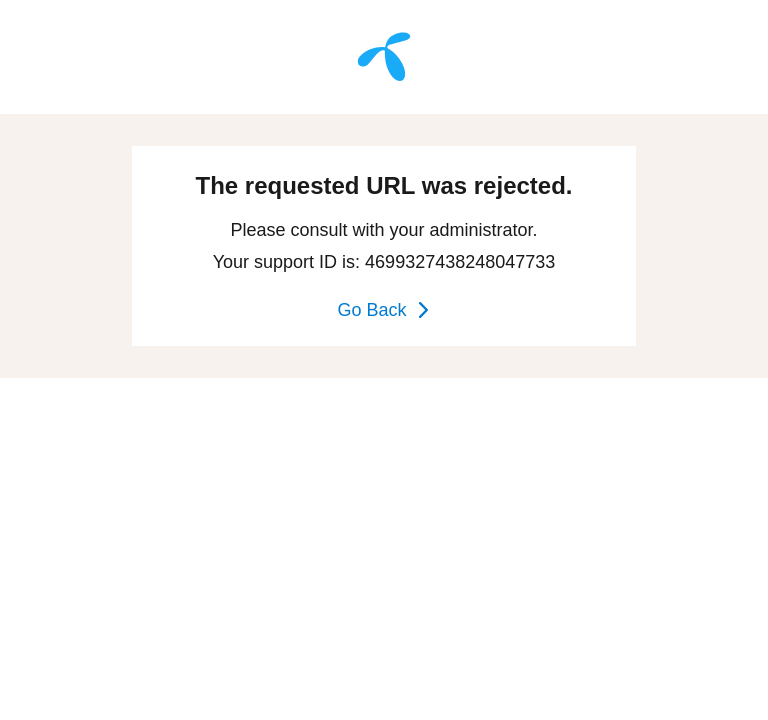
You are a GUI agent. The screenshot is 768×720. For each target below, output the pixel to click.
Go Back (383, 310)
